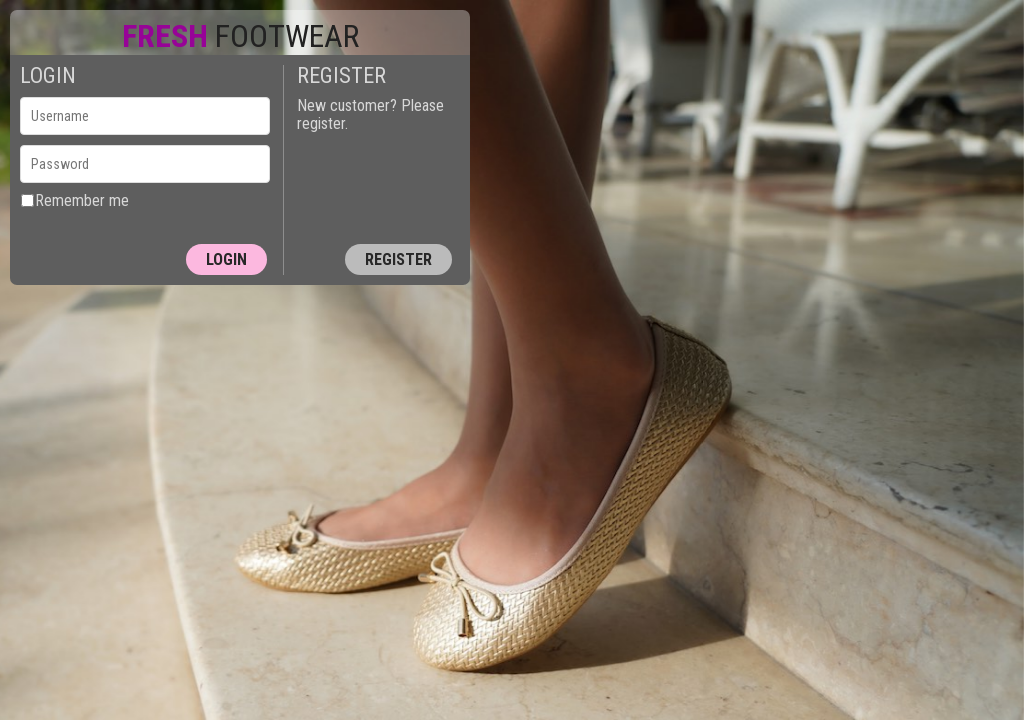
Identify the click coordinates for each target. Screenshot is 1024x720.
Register (398, 259)
